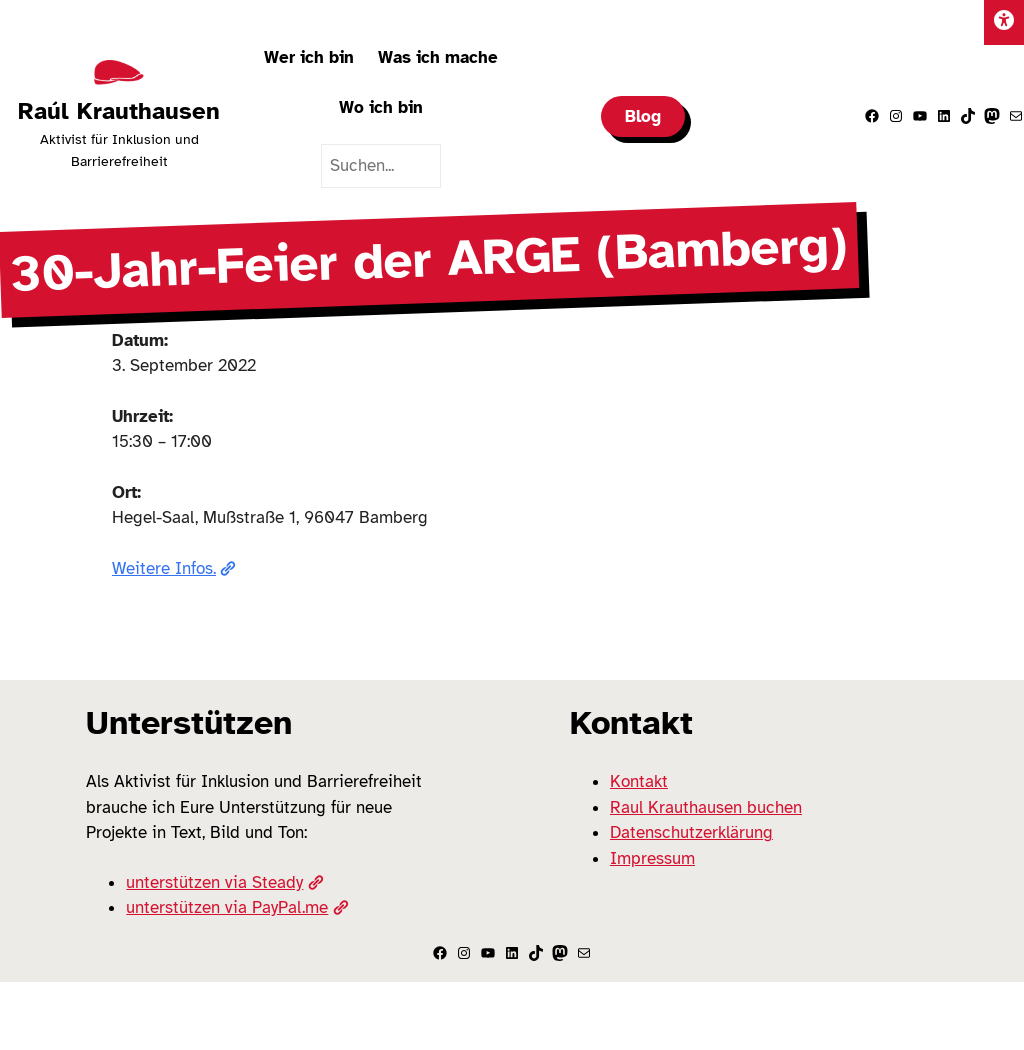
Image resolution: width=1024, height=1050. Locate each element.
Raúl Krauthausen (119, 111)
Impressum (652, 858)
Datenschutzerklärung (691, 832)
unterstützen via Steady (224, 882)
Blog (643, 116)
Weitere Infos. (174, 568)
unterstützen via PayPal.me (237, 907)
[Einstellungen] (1004, 22)
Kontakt (639, 781)
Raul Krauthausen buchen (706, 807)
